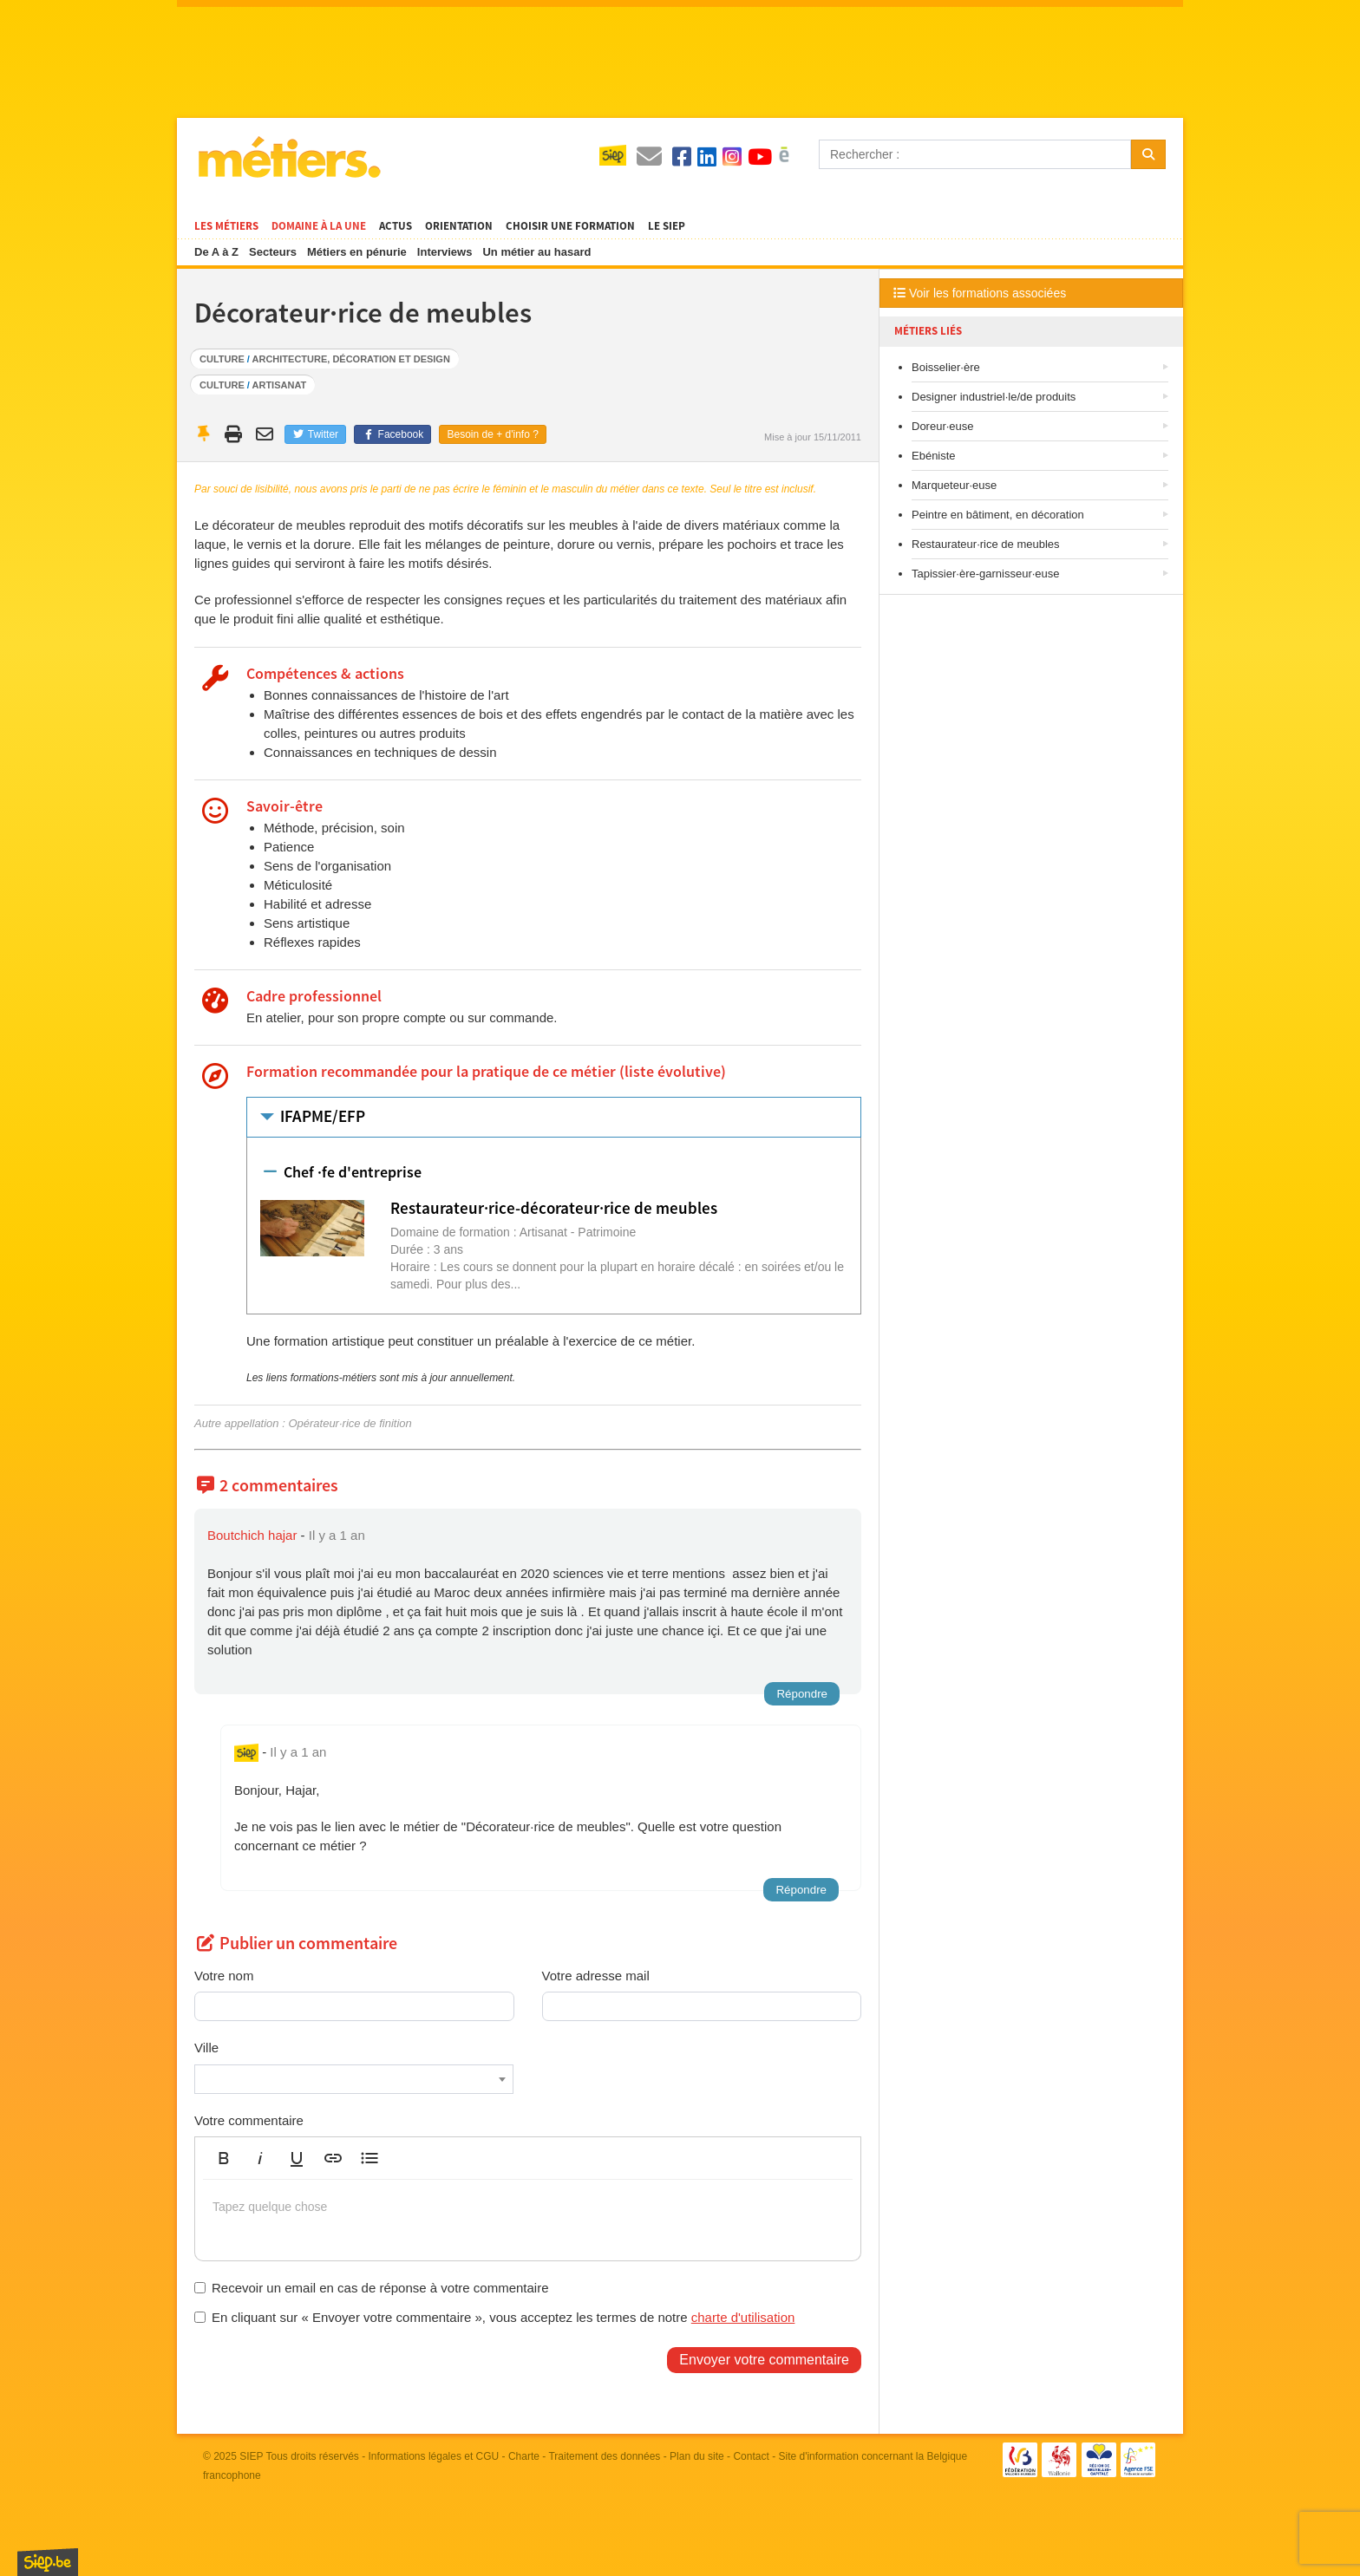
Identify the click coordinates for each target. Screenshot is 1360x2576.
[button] (223, 2158)
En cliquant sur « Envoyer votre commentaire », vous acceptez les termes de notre (494, 2317)
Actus (395, 226)
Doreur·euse (943, 426)
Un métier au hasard (536, 251)
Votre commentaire (249, 2120)
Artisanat (279, 385)
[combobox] (353, 2079)
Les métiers (226, 226)
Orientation (459, 226)
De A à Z (216, 251)
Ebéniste (934, 455)
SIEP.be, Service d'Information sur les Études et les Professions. (47, 2562)
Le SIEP (666, 226)
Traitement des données (604, 2456)
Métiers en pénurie (357, 251)
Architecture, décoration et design (351, 359)
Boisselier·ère (946, 367)
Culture (222, 359)
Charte (523, 2456)
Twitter (315, 434)
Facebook (392, 434)
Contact (750, 2456)
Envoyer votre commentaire (764, 2359)
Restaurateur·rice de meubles (986, 544)
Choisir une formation (570, 226)
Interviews (445, 251)
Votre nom (223, 1975)
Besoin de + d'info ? (492, 434)
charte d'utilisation (743, 2317)
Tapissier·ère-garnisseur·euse (986, 573)
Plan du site (697, 2456)
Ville (206, 2047)
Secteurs (273, 251)
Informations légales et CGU (434, 2456)
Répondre (801, 1693)
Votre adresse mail (596, 1975)
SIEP (251, 2456)
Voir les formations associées (979, 293)
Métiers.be (288, 157)
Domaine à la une (318, 226)
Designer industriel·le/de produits (994, 396)
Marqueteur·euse (954, 485)
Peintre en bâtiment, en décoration (998, 514)
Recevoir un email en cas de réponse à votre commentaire (371, 2287)
